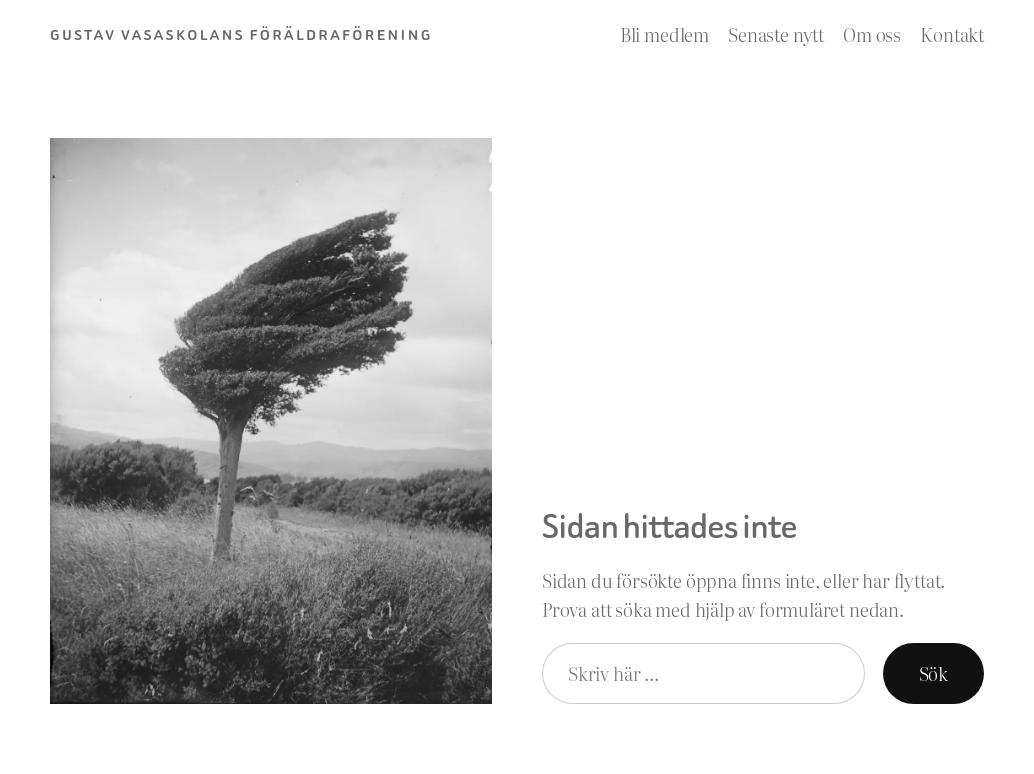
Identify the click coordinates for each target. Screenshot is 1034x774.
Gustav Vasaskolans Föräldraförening (241, 34)
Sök (933, 673)
